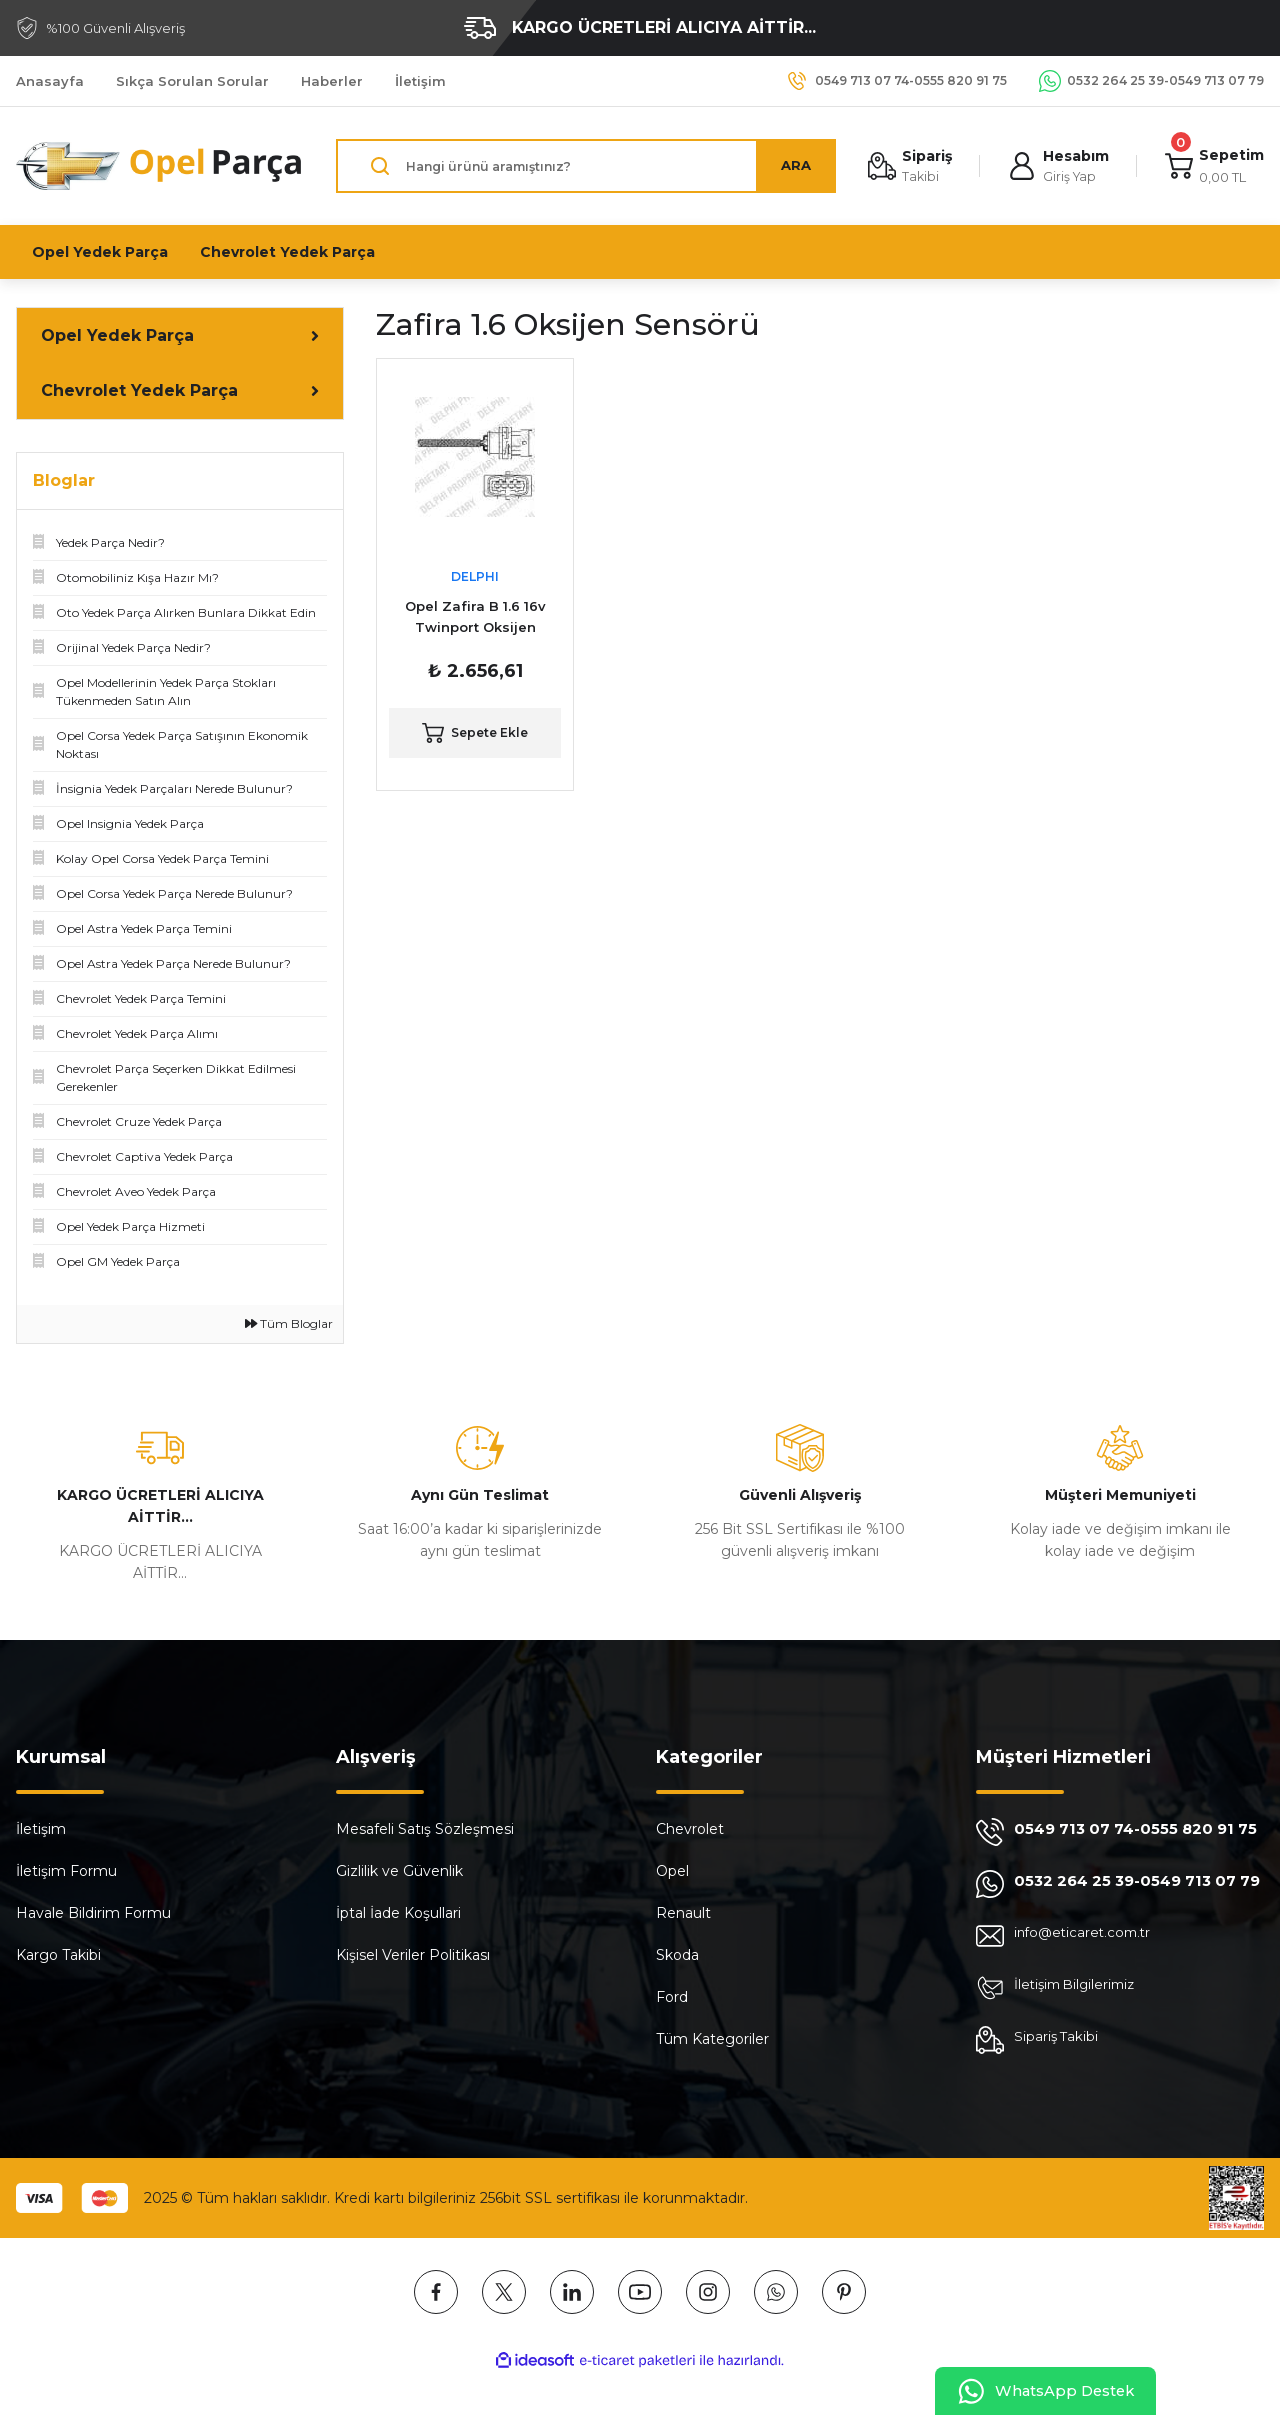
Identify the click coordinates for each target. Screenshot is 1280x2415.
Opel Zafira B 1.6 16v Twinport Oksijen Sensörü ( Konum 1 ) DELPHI (475, 618)
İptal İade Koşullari (398, 1913)
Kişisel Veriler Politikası (413, 1955)
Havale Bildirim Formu (93, 1913)
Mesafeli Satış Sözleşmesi (425, 1829)
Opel (672, 1871)
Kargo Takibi (58, 1955)
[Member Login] (1056, 166)
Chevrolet (690, 1829)
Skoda (677, 1955)
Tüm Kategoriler (712, 2039)
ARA (791, 166)
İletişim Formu (66, 1871)
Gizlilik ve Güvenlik (399, 1871)
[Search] (583, 166)
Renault (683, 1913)
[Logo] (160, 166)
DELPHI (475, 577)
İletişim (41, 1829)
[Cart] (1213, 166)
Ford (672, 1997)
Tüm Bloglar (289, 1323)
